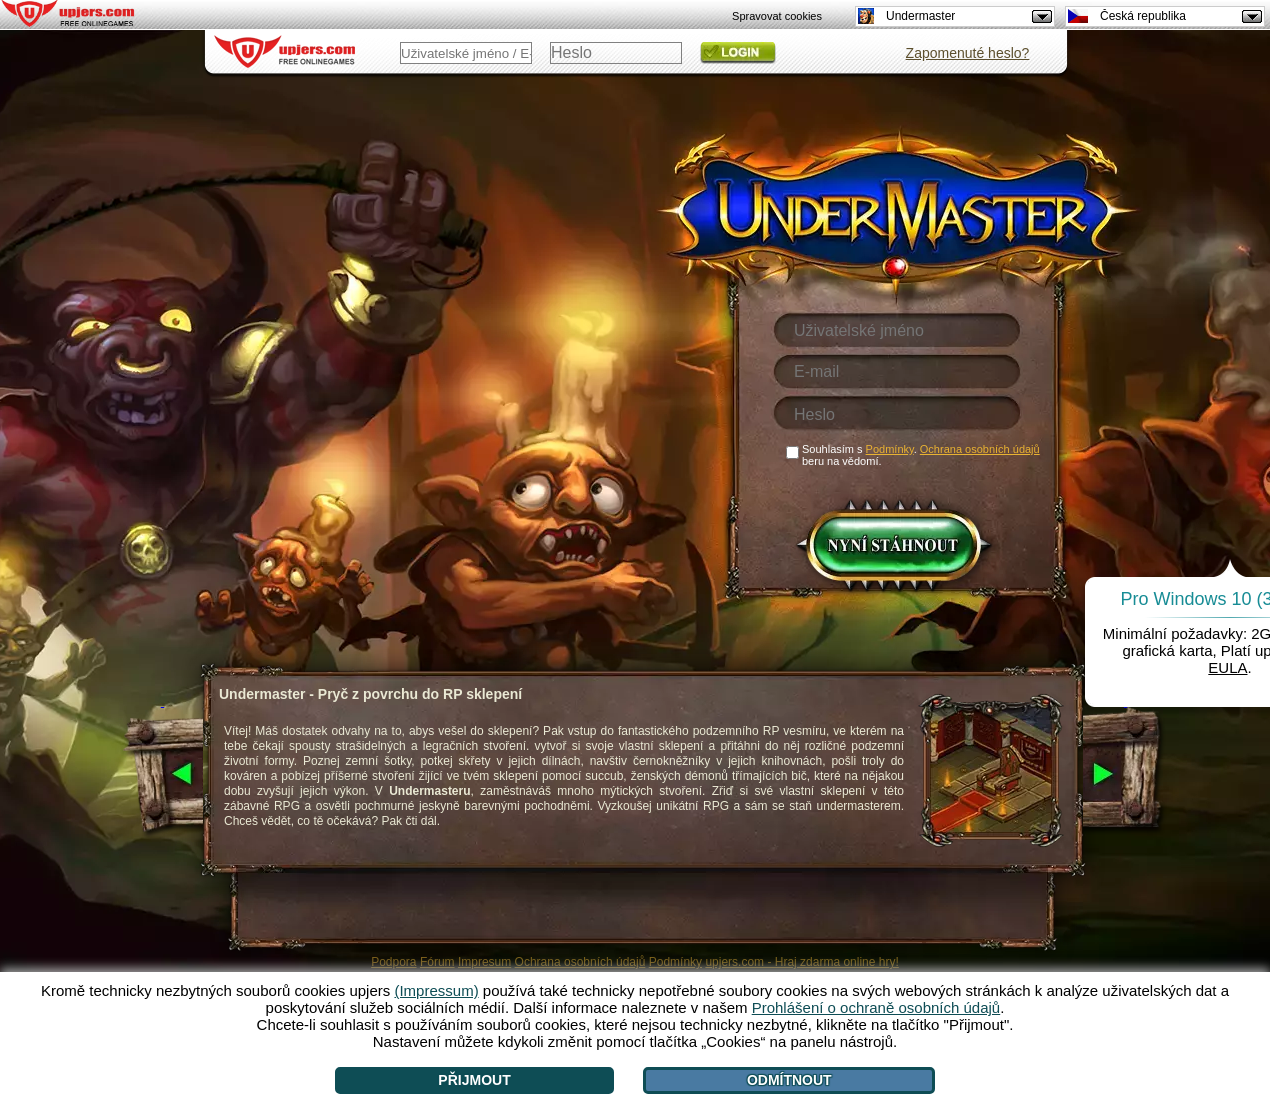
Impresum (484, 962)
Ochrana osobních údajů (580, 962)
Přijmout (474, 1080)
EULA (1227, 667)
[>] (1125, 775)
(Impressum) (436, 990)
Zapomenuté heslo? (968, 53)
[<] (162, 775)
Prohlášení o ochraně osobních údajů (876, 1007)
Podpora (393, 962)
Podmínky (675, 962)
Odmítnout (789, 1080)
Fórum (437, 962)
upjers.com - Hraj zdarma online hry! (801, 962)
